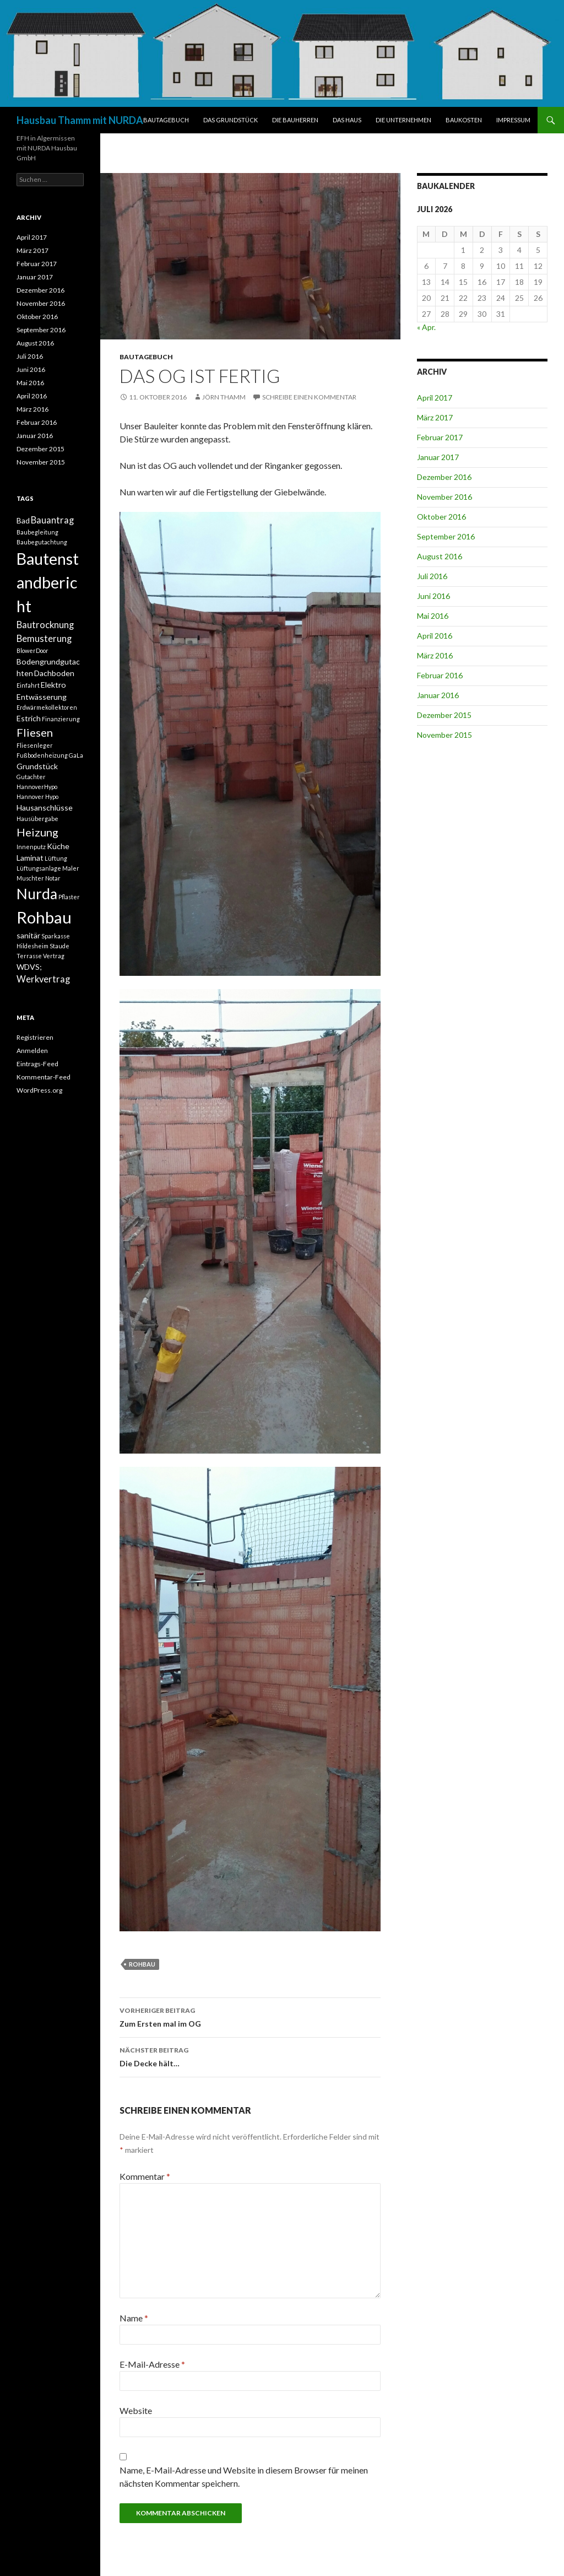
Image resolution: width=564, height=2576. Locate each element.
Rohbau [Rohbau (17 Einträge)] (44, 917)
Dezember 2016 (444, 477)
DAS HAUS (347, 119)
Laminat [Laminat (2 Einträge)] (30, 857)
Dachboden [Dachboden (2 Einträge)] (54, 673)
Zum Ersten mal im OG (250, 2016)
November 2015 (444, 734)
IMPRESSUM (513, 119)
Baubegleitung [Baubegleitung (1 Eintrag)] (37, 532)
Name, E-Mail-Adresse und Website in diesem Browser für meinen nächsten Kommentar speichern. (244, 2476)
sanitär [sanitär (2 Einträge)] (28, 935)
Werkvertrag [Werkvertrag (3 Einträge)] (43, 979)
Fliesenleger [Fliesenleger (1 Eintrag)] (35, 745)
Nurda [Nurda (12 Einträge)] (37, 894)
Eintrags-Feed (37, 1064)
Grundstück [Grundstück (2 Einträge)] (37, 766)
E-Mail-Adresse (152, 2364)
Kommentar (145, 2176)
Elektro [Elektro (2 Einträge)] (53, 684)
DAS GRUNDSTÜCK (230, 119)
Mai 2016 (432, 615)
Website (136, 2410)
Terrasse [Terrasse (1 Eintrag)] (29, 955)
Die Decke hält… (250, 2056)
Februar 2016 (440, 675)
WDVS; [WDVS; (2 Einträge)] (29, 966)
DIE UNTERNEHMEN (403, 119)
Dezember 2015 (444, 715)
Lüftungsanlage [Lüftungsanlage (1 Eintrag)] (39, 868)
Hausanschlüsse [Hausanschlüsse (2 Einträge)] (45, 807)
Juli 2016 (432, 576)
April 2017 (434, 397)
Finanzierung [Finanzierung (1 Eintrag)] (61, 718)
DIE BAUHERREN (295, 119)
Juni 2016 (433, 596)
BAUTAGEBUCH (166, 119)
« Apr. (426, 327)
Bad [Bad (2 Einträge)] (23, 520)
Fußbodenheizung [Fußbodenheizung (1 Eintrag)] (42, 755)
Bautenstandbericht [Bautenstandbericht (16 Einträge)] (48, 582)
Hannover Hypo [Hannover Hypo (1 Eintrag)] (37, 796)
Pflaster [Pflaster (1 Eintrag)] (69, 896)
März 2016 (435, 655)
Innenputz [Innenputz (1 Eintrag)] (31, 846)
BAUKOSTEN (464, 119)
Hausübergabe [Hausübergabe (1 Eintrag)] (37, 818)
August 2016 (439, 556)
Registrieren (35, 1037)
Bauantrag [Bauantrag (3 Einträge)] (52, 520)
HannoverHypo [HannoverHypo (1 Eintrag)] (37, 786)
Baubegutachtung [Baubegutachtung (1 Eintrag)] (42, 542)
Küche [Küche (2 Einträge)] (58, 846)
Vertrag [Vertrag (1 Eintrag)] (53, 955)
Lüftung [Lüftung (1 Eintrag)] (56, 858)
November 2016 (444, 496)
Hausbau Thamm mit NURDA (80, 120)
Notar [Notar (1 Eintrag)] (53, 878)
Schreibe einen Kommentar (309, 397)
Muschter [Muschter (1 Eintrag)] (30, 878)
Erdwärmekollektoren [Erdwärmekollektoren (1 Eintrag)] (47, 707)
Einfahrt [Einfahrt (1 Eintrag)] (28, 685)
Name (134, 2318)
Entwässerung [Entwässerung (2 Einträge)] (42, 696)
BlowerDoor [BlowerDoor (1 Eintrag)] (32, 650)
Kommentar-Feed (43, 1077)
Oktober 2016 (441, 516)
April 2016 (434, 635)
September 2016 (446, 536)
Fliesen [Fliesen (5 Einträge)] (35, 732)
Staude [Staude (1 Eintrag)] (59, 945)
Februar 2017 (440, 437)
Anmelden (32, 1050)
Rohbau (142, 1964)
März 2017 (435, 417)
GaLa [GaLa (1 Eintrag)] (76, 755)
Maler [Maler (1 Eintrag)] (70, 868)
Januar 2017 (438, 457)
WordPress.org (39, 1090)
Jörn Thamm (224, 397)
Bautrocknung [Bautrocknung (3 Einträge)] (45, 624)
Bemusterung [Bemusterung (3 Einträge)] (44, 638)
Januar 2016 (438, 695)
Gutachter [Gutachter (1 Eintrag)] (31, 776)
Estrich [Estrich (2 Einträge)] (29, 718)
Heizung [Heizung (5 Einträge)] (37, 832)
